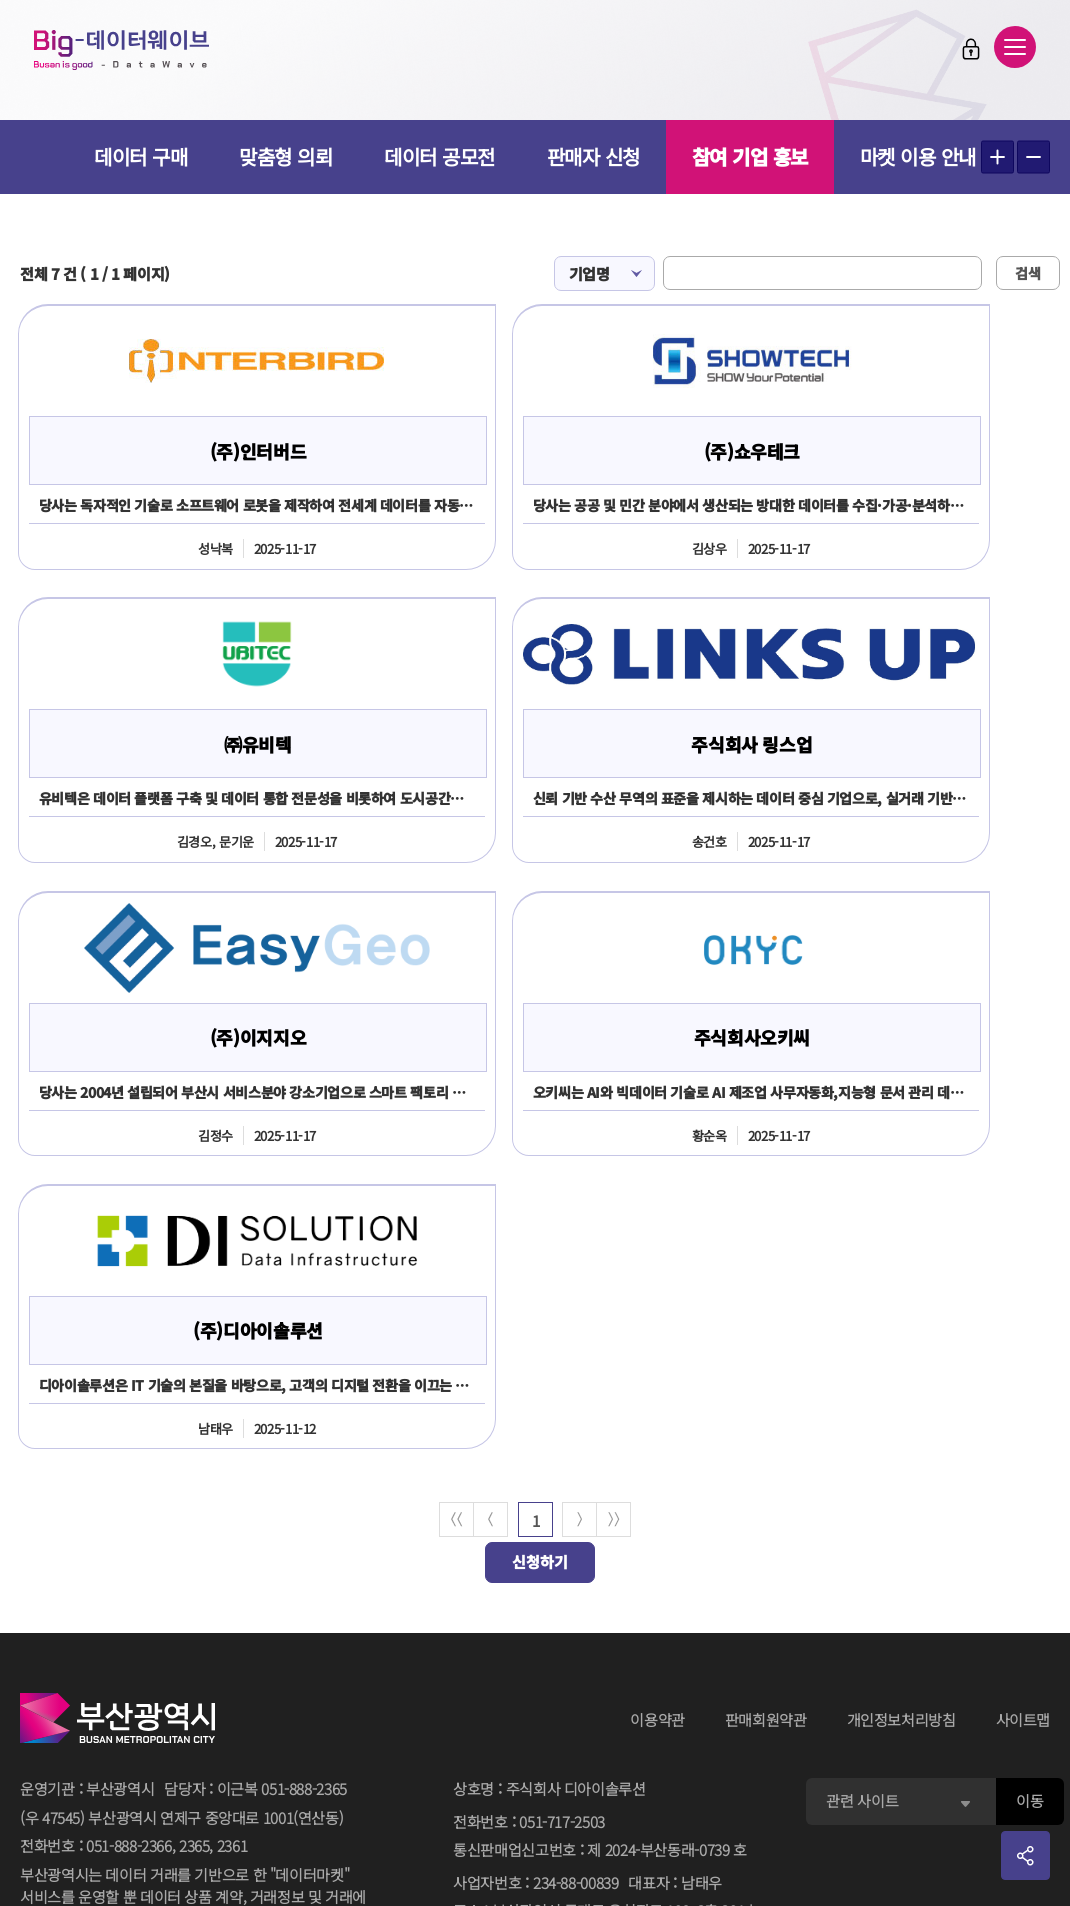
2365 (194, 1558)
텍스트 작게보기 (1033, 157)
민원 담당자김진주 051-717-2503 (559, 1792)
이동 (1029, 1514)
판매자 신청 (593, 156)
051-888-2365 (304, 1502)
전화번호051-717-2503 (529, 1535)
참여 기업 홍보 (750, 156)
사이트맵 (1023, 1433)
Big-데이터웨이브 (130, 52)
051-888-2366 (129, 1558)
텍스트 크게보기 (997, 157)
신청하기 (540, 1275)
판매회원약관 (766, 1433)
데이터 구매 (140, 156)
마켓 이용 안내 (918, 156)
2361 (232, 1558)
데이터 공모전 (439, 156)
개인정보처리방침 (901, 1433)
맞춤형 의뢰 (285, 156)
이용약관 (657, 1433)
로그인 (965, 51)
